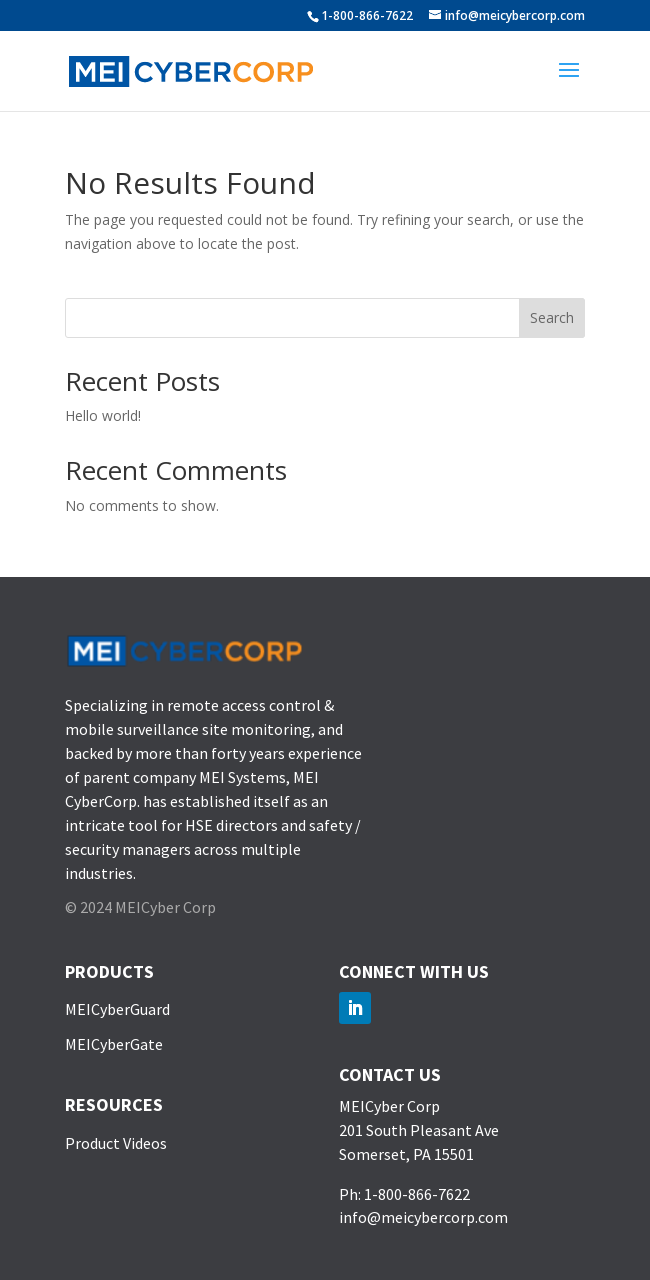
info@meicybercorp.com (423, 1217)
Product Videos (116, 1143)
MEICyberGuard (117, 1009)
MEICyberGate (114, 1044)
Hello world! (103, 415)
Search (552, 317)
